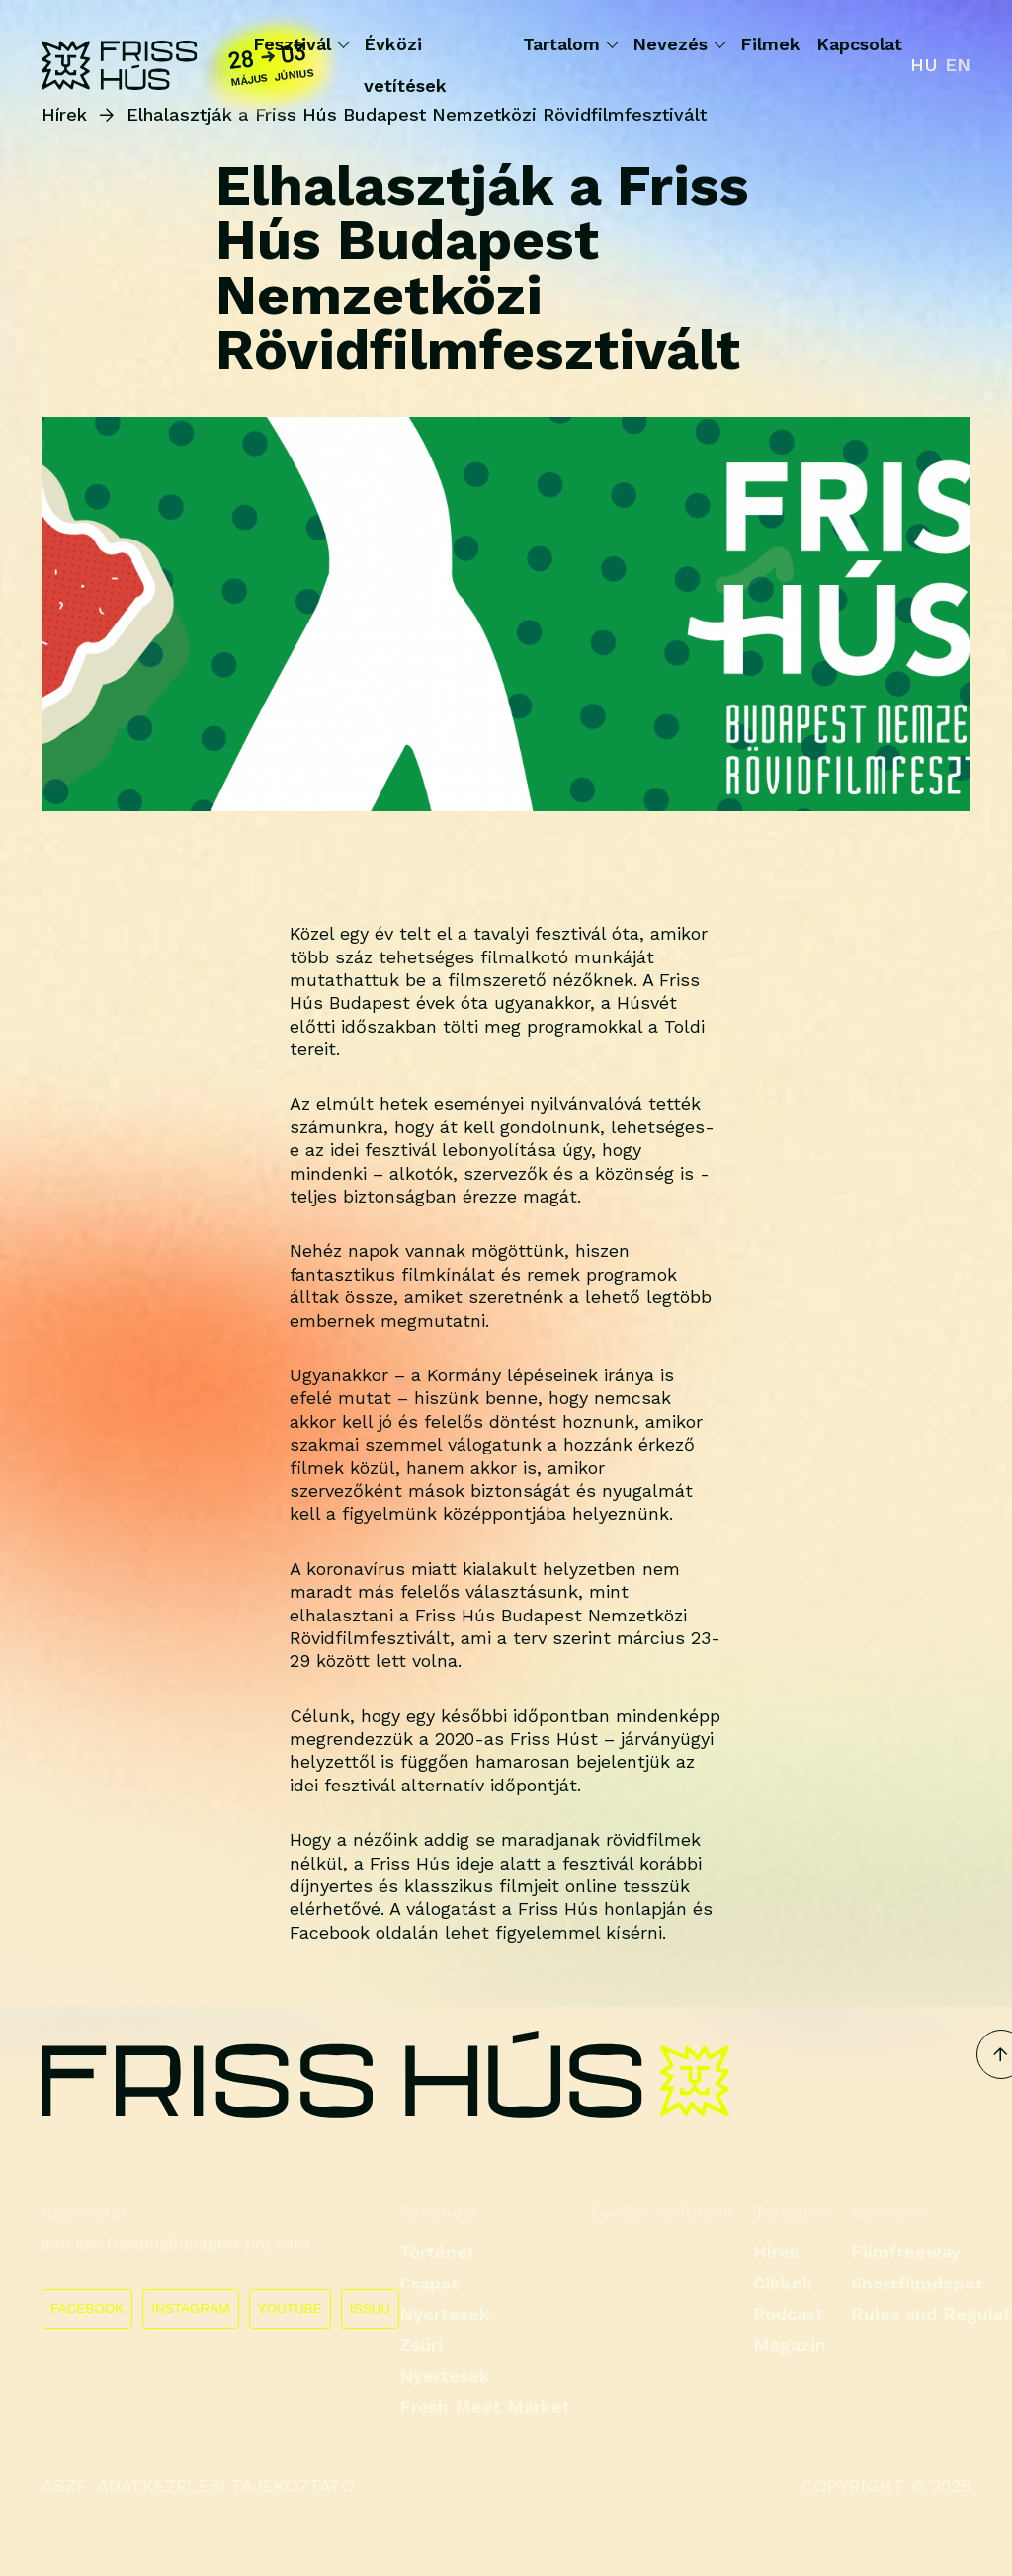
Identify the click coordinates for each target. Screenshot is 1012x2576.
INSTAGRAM (190, 2308)
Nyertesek (444, 2313)
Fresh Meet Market (484, 2406)
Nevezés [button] (678, 44)
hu (923, 64)
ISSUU (370, 2308)
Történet (437, 2251)
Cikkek (783, 2283)
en (957, 64)
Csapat (429, 2283)
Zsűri (421, 2344)
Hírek (777, 2251)
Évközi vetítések (405, 65)
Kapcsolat (859, 44)
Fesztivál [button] (300, 44)
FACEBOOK (87, 2308)
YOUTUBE (290, 2308)
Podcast (788, 2313)
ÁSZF (64, 2485)
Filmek (770, 44)
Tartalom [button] (570, 44)
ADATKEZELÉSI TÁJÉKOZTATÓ (226, 2485)
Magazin (789, 2344)
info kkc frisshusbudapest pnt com (175, 2243)
